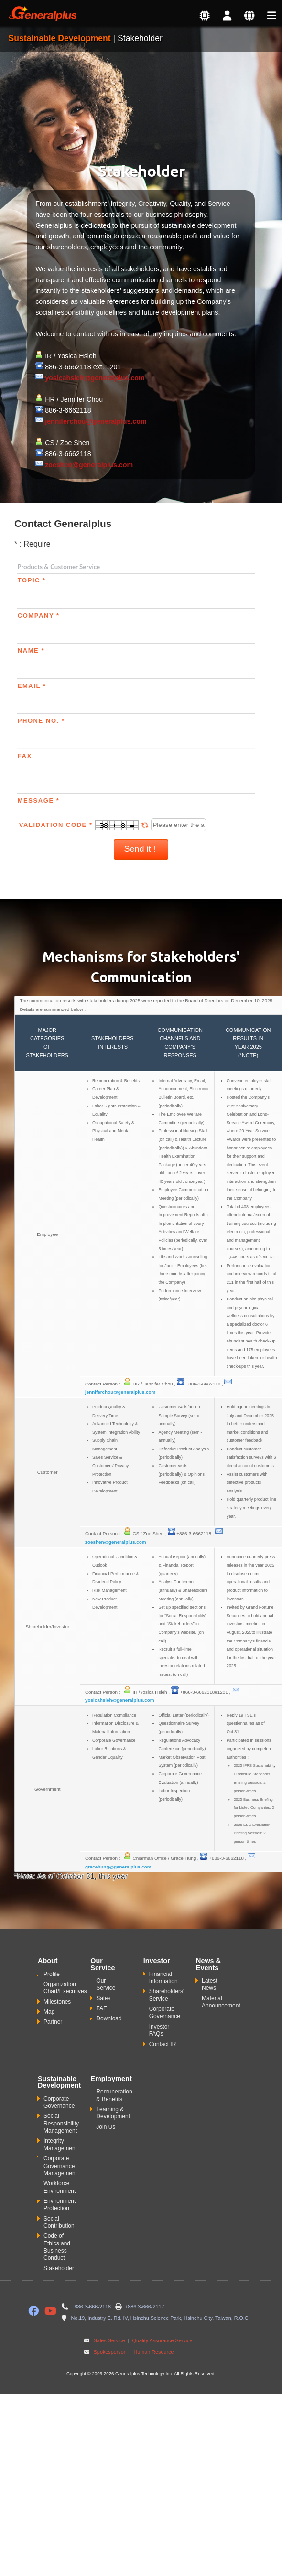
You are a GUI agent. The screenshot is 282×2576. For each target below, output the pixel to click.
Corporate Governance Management (60, 2166)
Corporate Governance (164, 2012)
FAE (101, 2008)
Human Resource (153, 2352)
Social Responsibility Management (61, 2123)
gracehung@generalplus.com (118, 1866)
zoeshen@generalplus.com (89, 465)
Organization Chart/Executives (65, 1988)
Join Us (105, 2127)
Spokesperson (110, 2352)
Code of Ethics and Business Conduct (56, 2247)
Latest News (209, 1984)
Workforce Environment (59, 2187)
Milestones (57, 2001)
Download (108, 2018)
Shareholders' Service (166, 1995)
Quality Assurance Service (162, 2340)
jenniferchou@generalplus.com (95, 421)
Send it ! (141, 849)
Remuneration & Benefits (114, 2095)
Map (48, 2011)
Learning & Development (113, 2113)
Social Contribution (59, 2222)
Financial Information (163, 1978)
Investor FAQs (159, 2030)
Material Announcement (221, 2002)
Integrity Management (60, 2144)
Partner (52, 2021)
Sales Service (109, 2340)
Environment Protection (59, 2204)
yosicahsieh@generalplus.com (95, 378)
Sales (103, 1998)
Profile (51, 1974)
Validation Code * (85, 824)
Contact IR (162, 2044)
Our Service (105, 1984)
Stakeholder (58, 2268)
